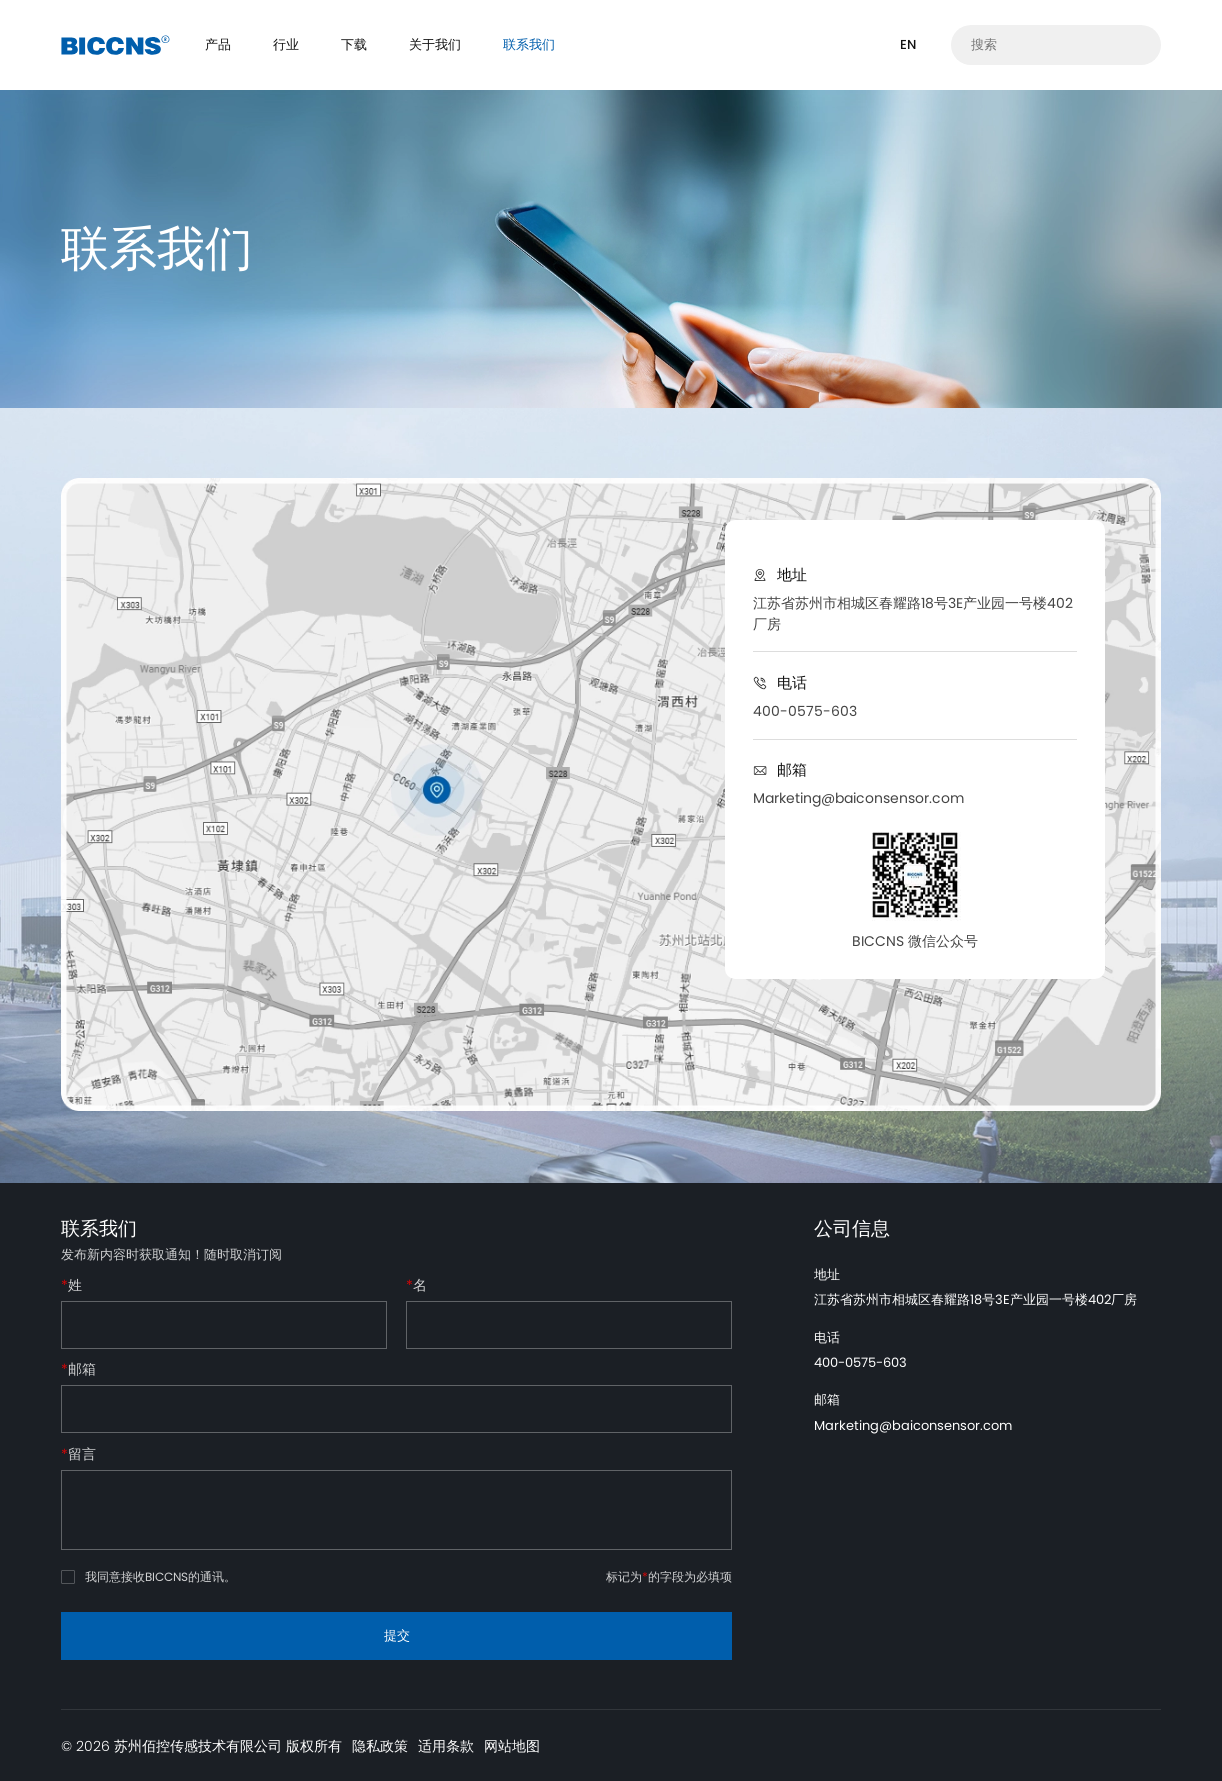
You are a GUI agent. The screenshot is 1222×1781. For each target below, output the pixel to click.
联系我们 (529, 44)
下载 (354, 44)
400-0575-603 (805, 711)
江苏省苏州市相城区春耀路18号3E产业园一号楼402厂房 (913, 613)
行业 (286, 44)
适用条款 (446, 1746)
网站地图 (512, 1746)
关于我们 (435, 44)
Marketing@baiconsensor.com (858, 798)
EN (908, 44)
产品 (218, 44)
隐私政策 (380, 1746)
